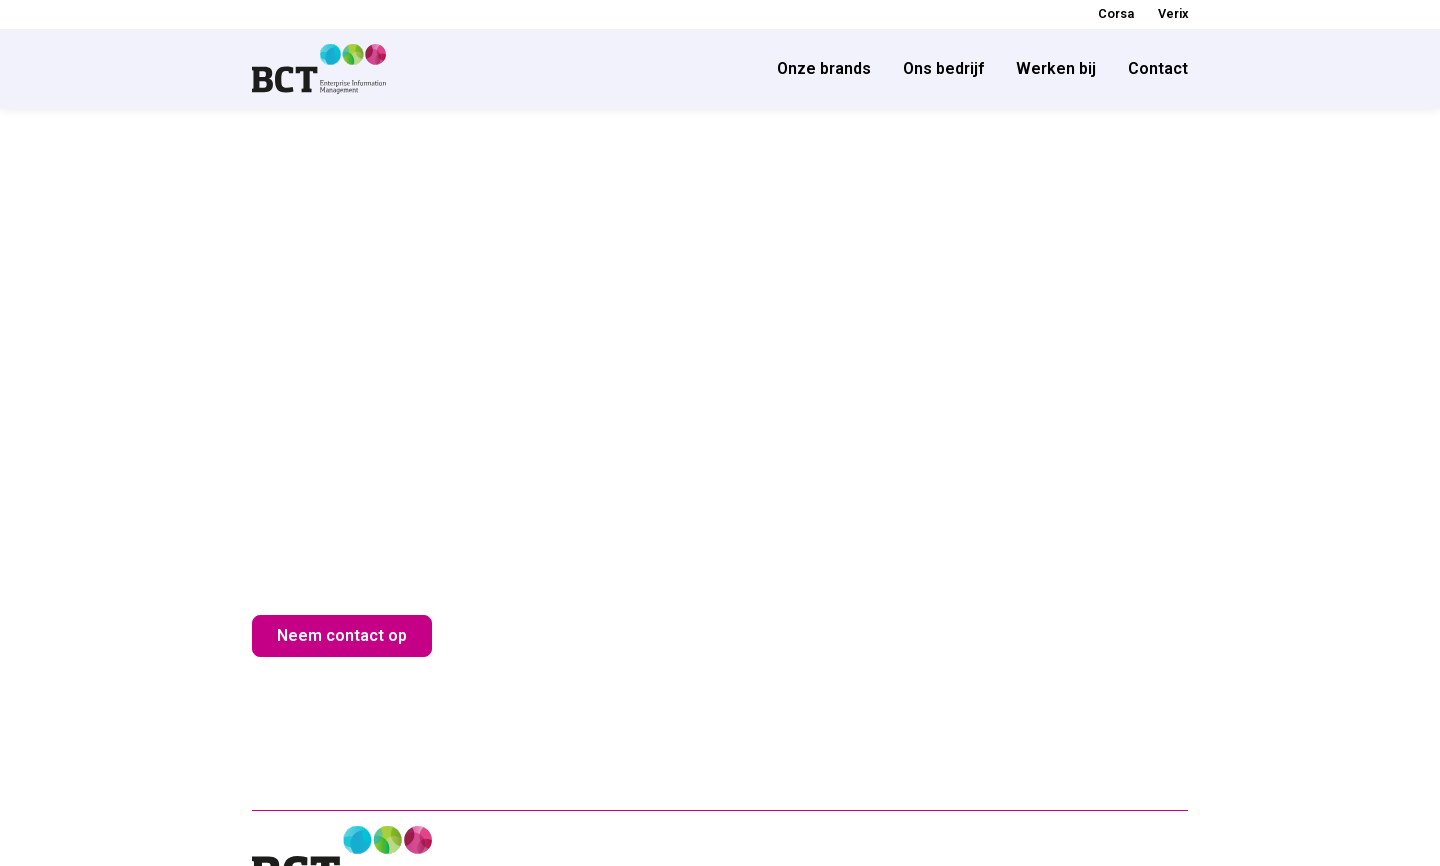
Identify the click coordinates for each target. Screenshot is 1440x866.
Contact (1158, 68)
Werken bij (1056, 68)
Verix (1173, 13)
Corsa (1116, 13)
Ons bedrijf (943, 68)
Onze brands (824, 68)
